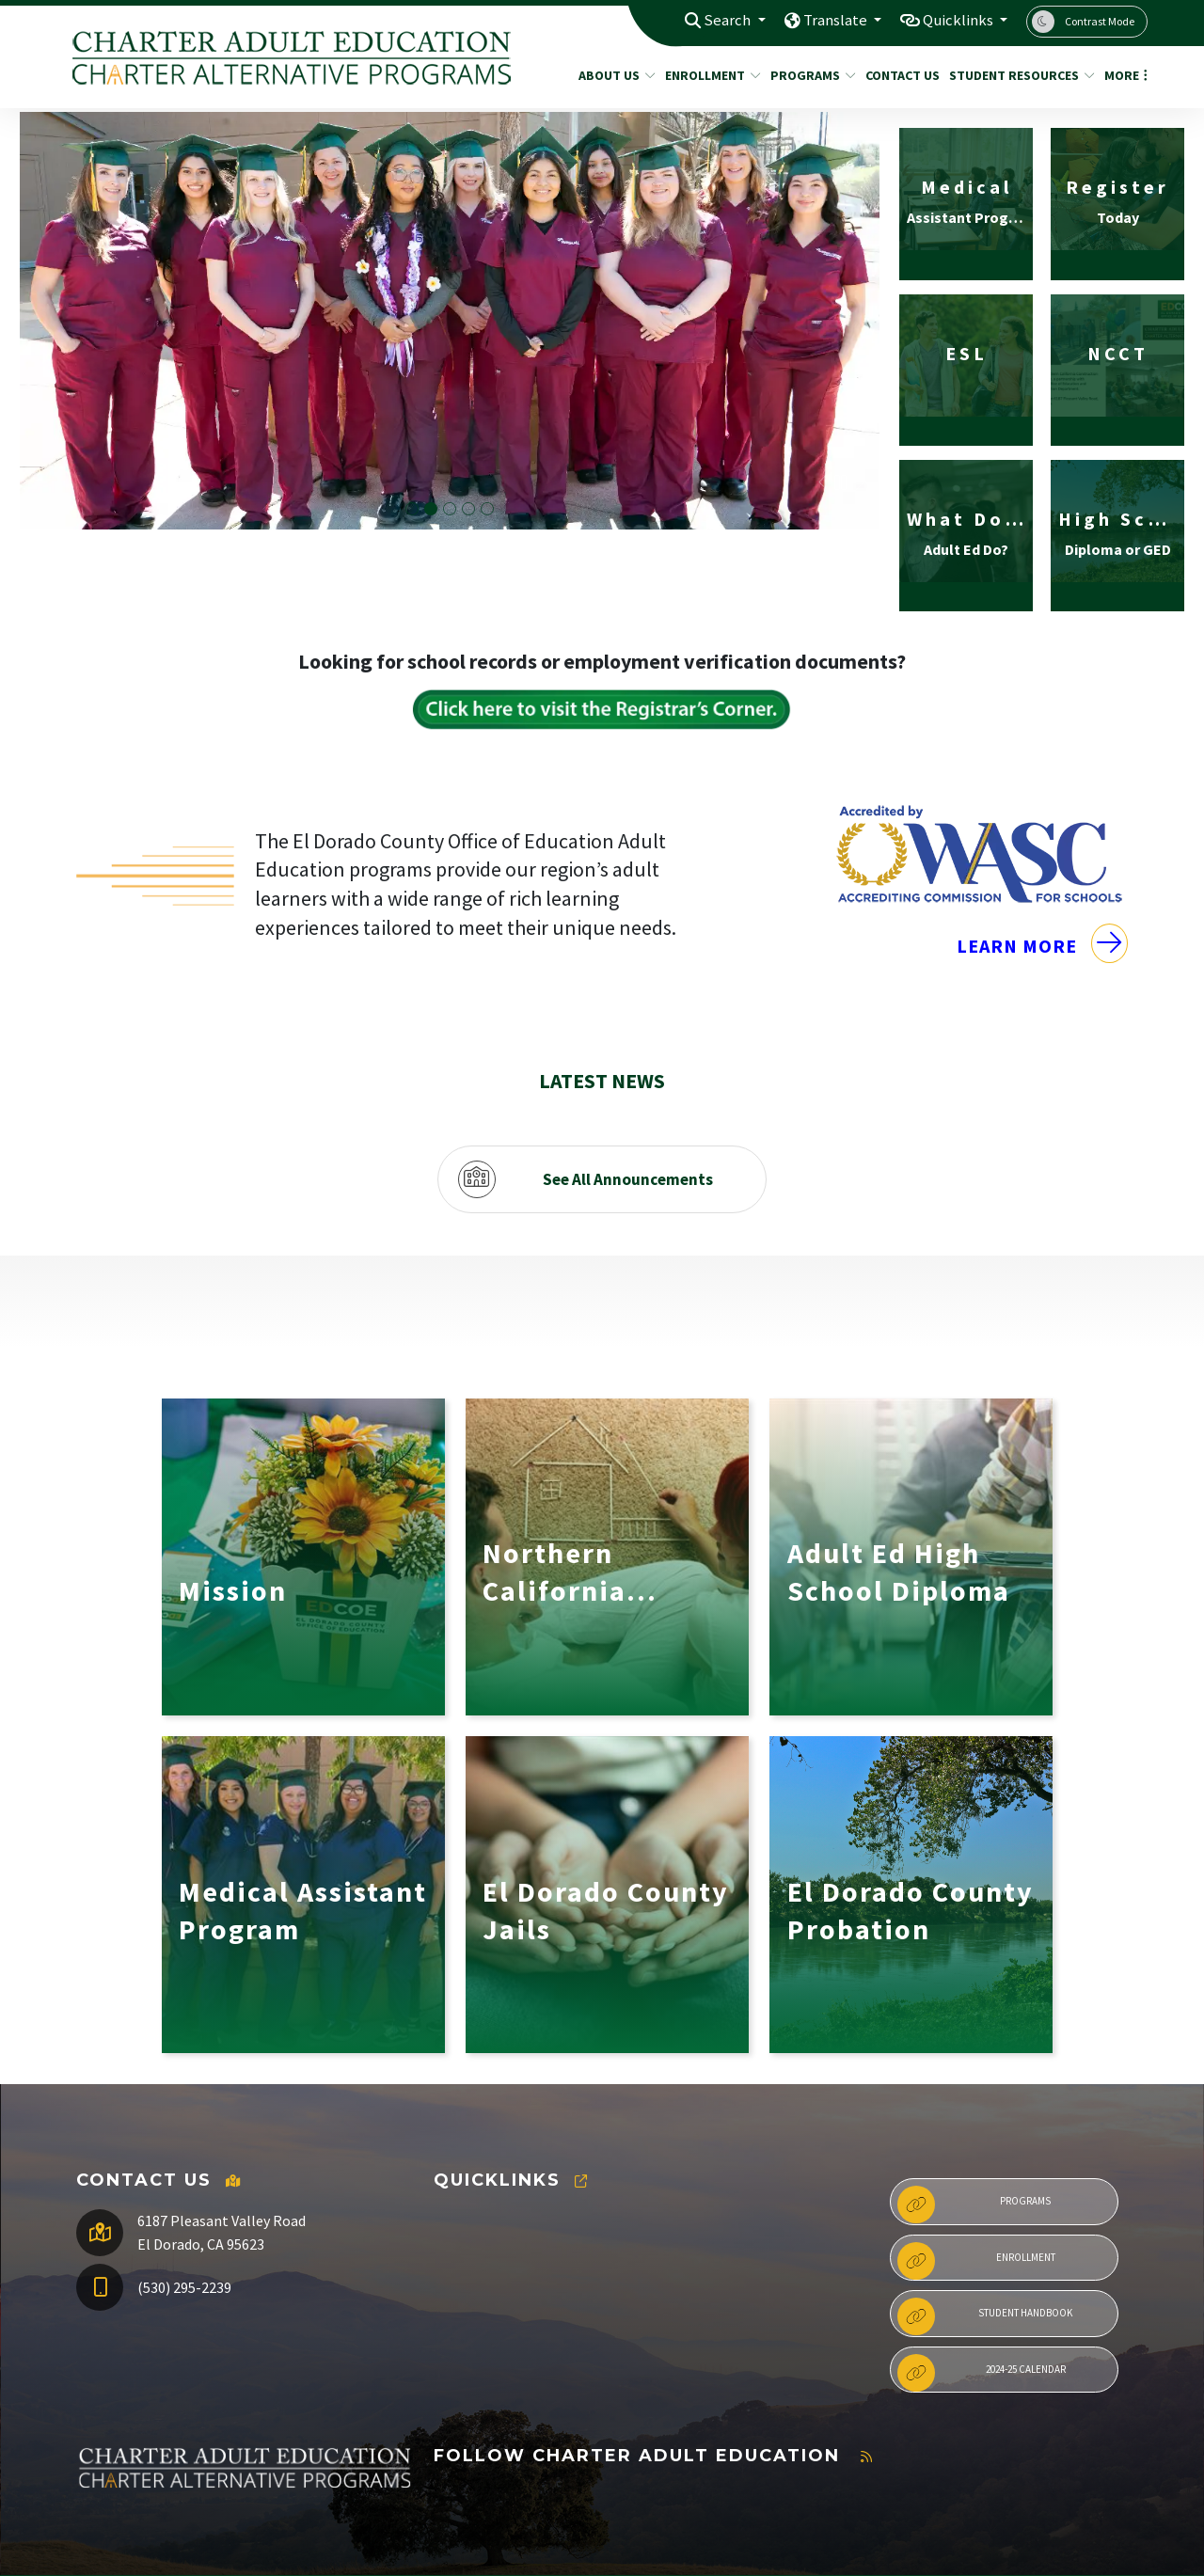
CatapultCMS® (240, 2543)
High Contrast (1085, 2523)
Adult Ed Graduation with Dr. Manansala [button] (449, 509)
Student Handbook (984, 2236)
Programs (808, 75)
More (1123, 75)
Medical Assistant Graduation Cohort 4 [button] (430, 509)
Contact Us (898, 75)
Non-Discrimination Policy (939, 2523)
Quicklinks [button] (957, 20)
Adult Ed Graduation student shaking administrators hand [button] (412, 509)
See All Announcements (628, 1099)
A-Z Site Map (1077, 2549)
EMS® (306, 2543)
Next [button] (859, 482)
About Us (612, 75)
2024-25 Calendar (981, 2293)
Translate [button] (831, 20)
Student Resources (1014, 75)
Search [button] (722, 20)
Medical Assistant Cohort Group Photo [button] (468, 509)
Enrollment (708, 75)
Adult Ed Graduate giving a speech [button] (487, 509)
